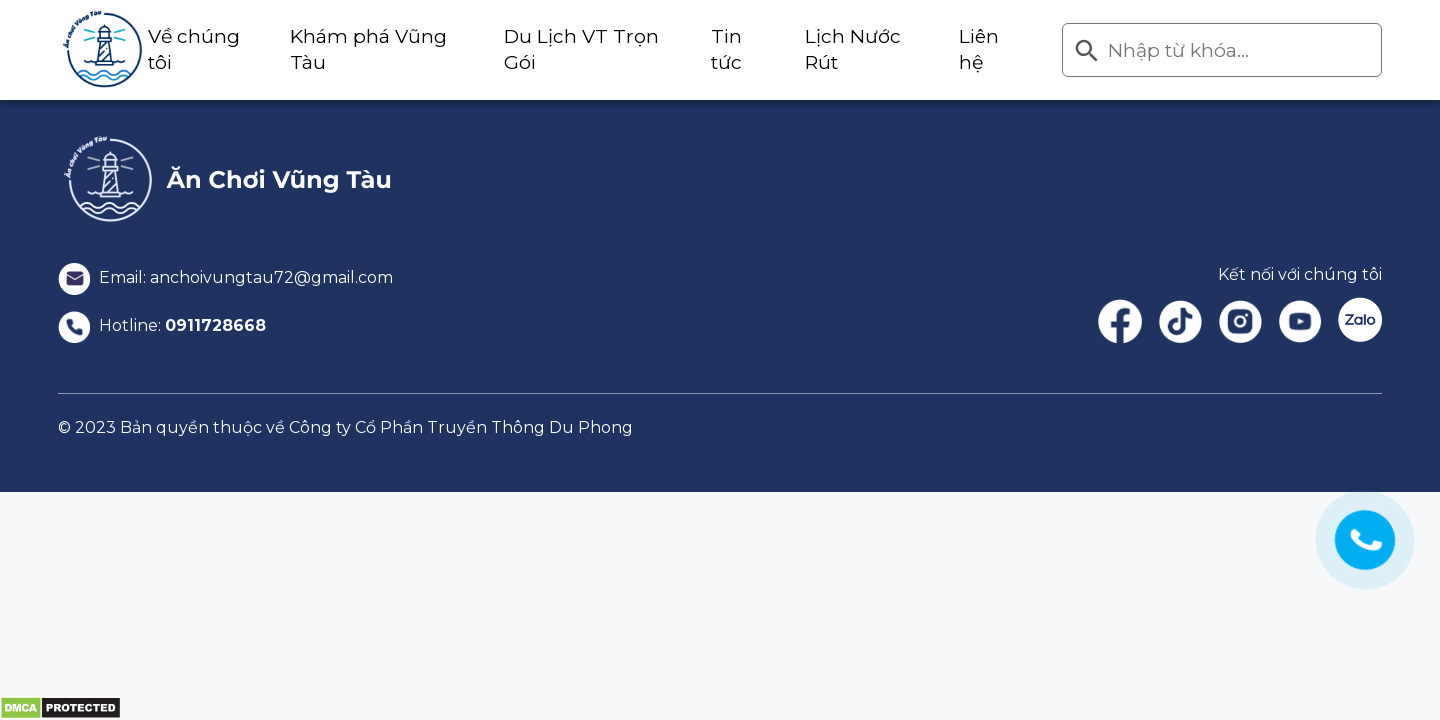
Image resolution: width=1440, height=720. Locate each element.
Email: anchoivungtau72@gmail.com (225, 277)
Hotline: (162, 325)
